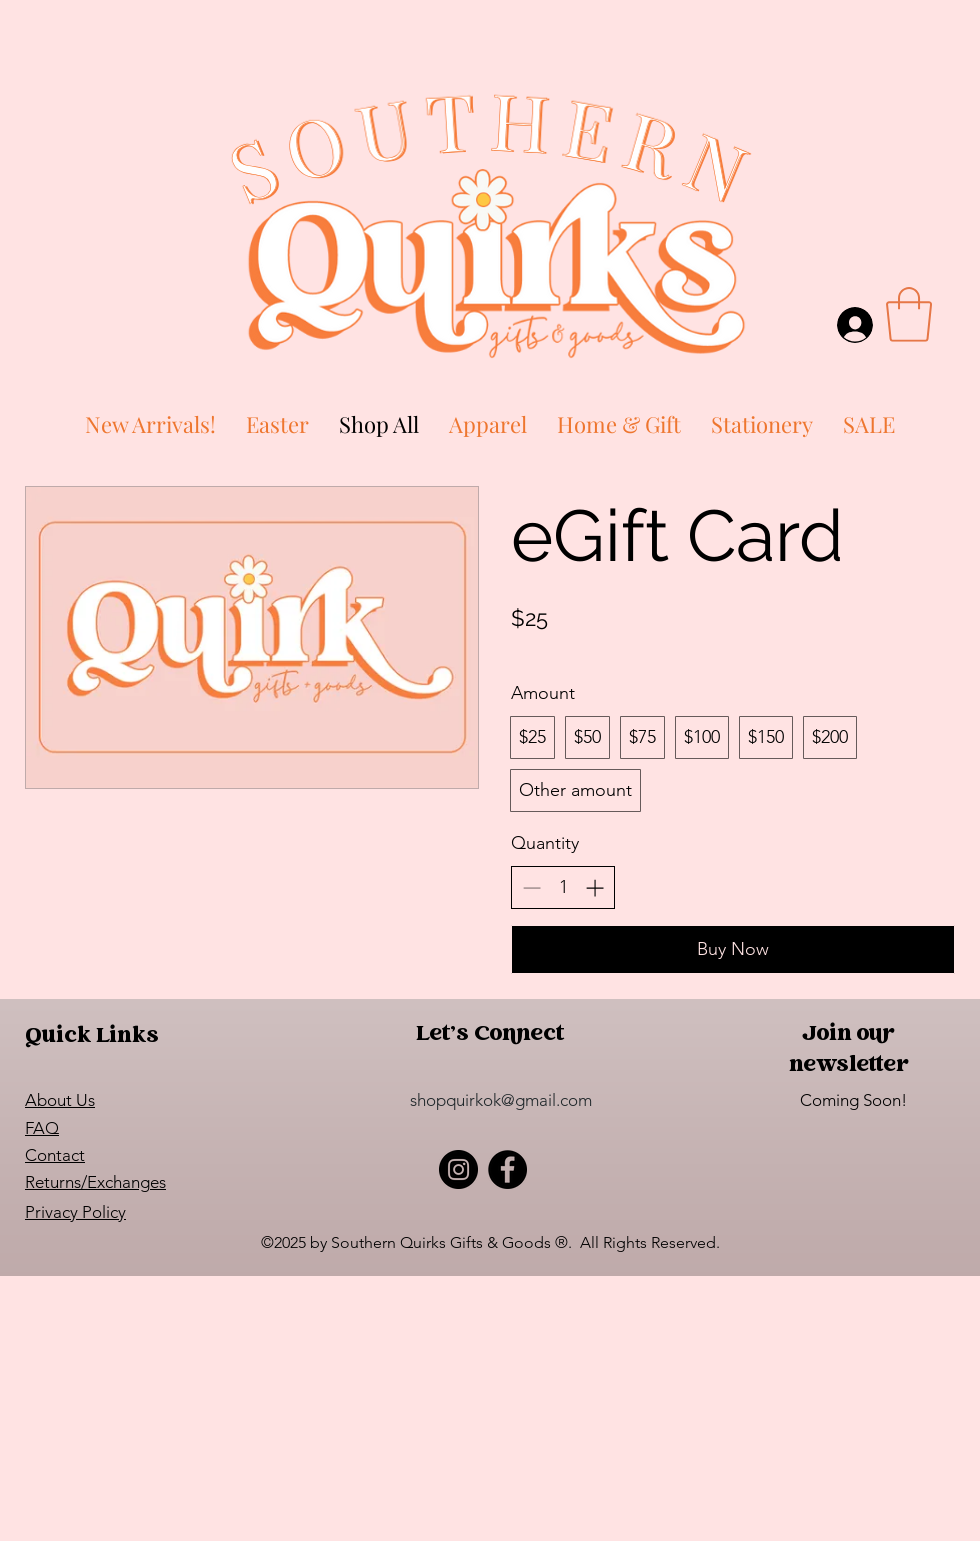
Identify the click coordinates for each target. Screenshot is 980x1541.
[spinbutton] (563, 887)
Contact (55, 1155)
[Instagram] (458, 1169)
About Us (60, 1100)
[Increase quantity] (594, 887)
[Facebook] (507, 1169)
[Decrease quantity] (531, 887)
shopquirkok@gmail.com (501, 1100)
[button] (909, 314)
